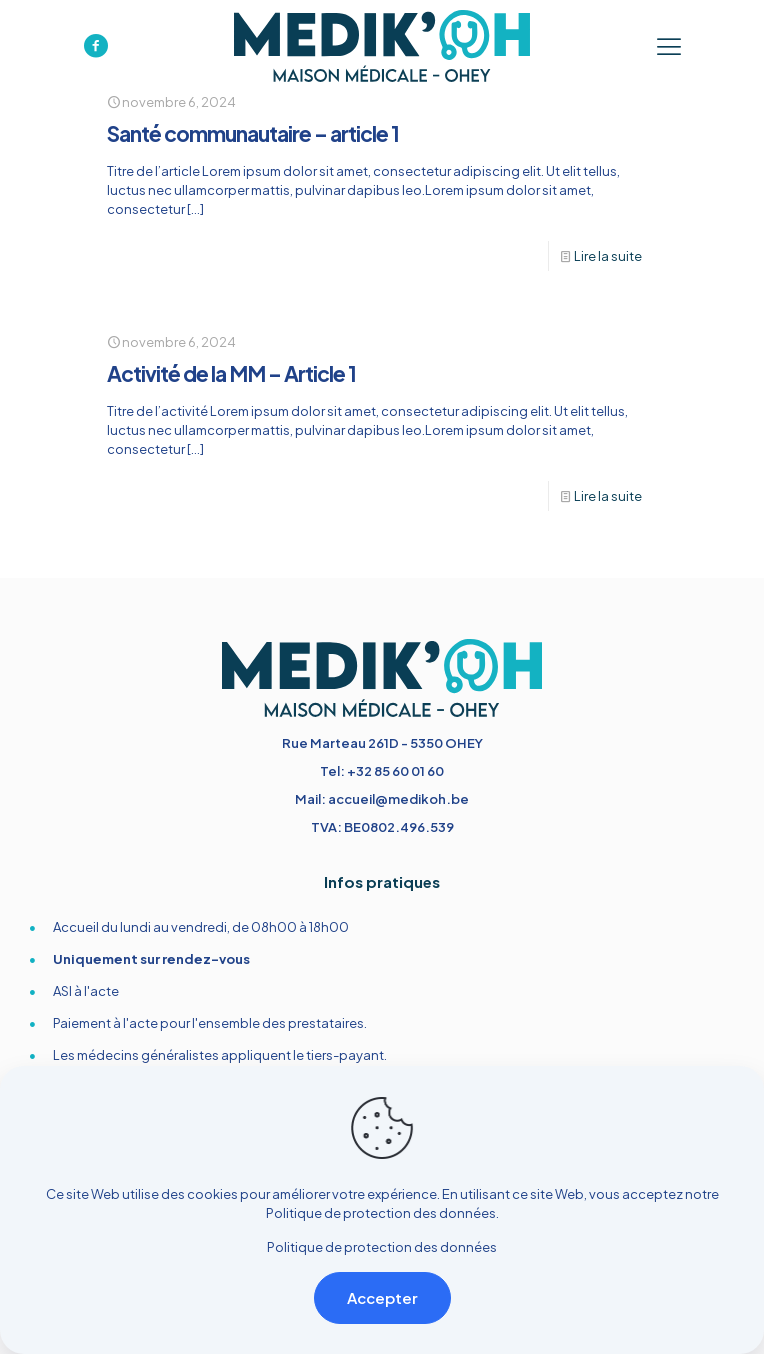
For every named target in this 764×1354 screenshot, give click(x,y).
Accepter (382, 1297)
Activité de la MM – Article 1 (231, 373)
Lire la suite (608, 256)
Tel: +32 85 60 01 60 (382, 771)
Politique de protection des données (381, 1213)
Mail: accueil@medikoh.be (382, 799)
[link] (382, 678)
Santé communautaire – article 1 (253, 133)
